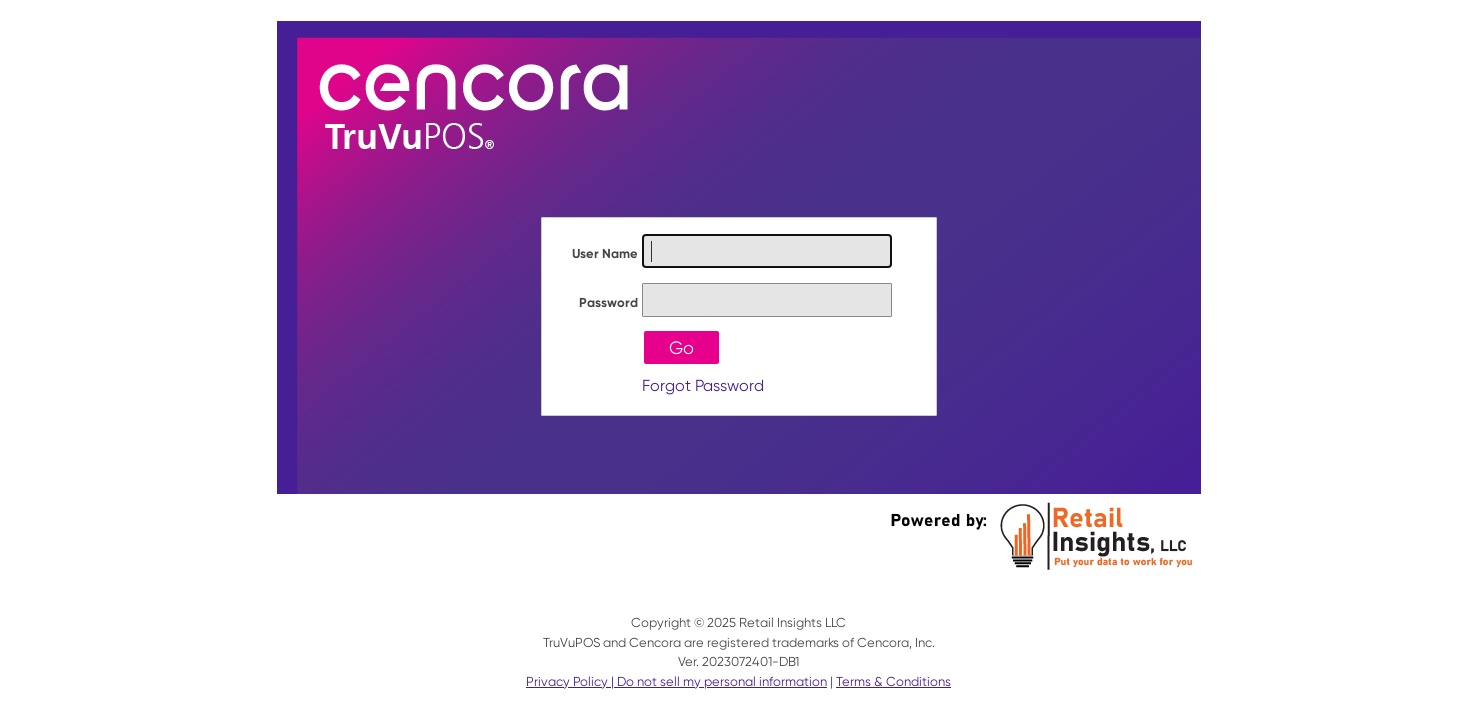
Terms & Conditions (893, 681)
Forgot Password (703, 385)
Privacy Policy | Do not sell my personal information (676, 681)
